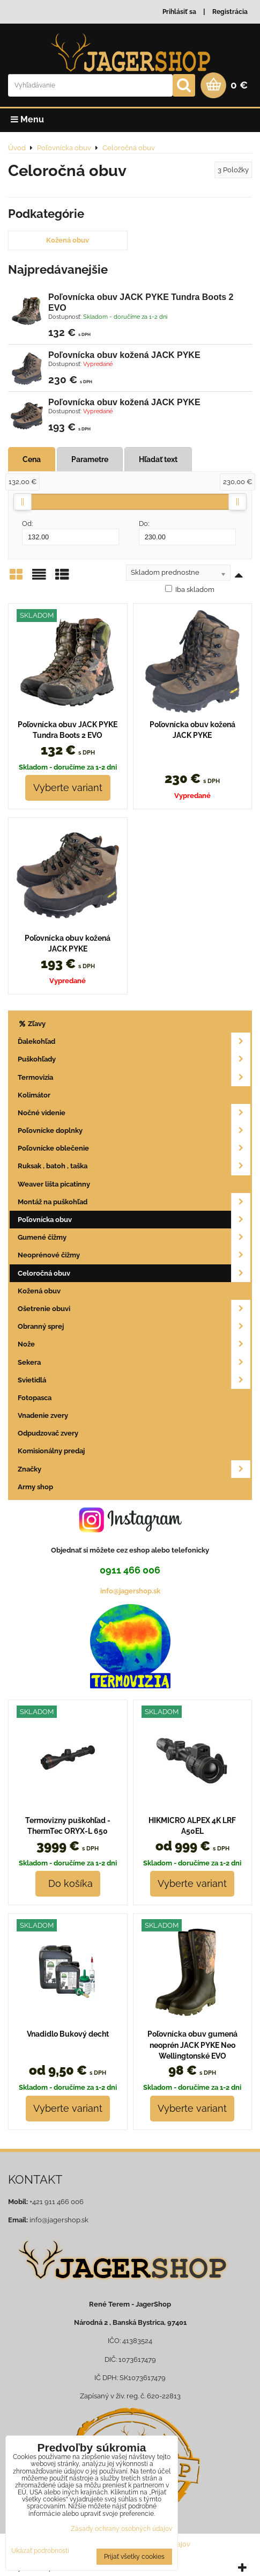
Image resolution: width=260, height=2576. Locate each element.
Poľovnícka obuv (134, 1219)
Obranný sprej (134, 1326)
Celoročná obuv (134, 1273)
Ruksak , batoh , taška (134, 1166)
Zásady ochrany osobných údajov (121, 2529)
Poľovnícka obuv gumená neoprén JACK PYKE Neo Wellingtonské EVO (192, 2045)
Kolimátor (34, 1095)
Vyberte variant (67, 787)
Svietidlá (134, 1380)
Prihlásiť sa (179, 12)
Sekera (134, 1362)
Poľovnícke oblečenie (134, 1148)
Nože (134, 1344)
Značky (134, 1469)
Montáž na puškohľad (134, 1202)
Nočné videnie (134, 1113)
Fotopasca (34, 1398)
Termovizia (134, 1077)
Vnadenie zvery (43, 1415)
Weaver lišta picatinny (54, 1184)
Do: (187, 532)
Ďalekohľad (134, 1041)
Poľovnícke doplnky (134, 1130)
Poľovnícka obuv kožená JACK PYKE (124, 355)
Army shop (35, 1487)
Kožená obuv (67, 240)
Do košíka (68, 1883)
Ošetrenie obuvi (134, 1309)
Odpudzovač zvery (48, 1433)
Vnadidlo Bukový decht (68, 2034)
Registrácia (230, 12)
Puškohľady (134, 1059)
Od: (70, 532)
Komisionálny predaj (51, 1451)
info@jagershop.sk (130, 1591)
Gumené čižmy (134, 1237)
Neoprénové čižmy (134, 1255)
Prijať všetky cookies (134, 2556)
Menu (27, 119)
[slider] (22, 501)
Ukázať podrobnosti (40, 2551)
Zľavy (32, 1024)
